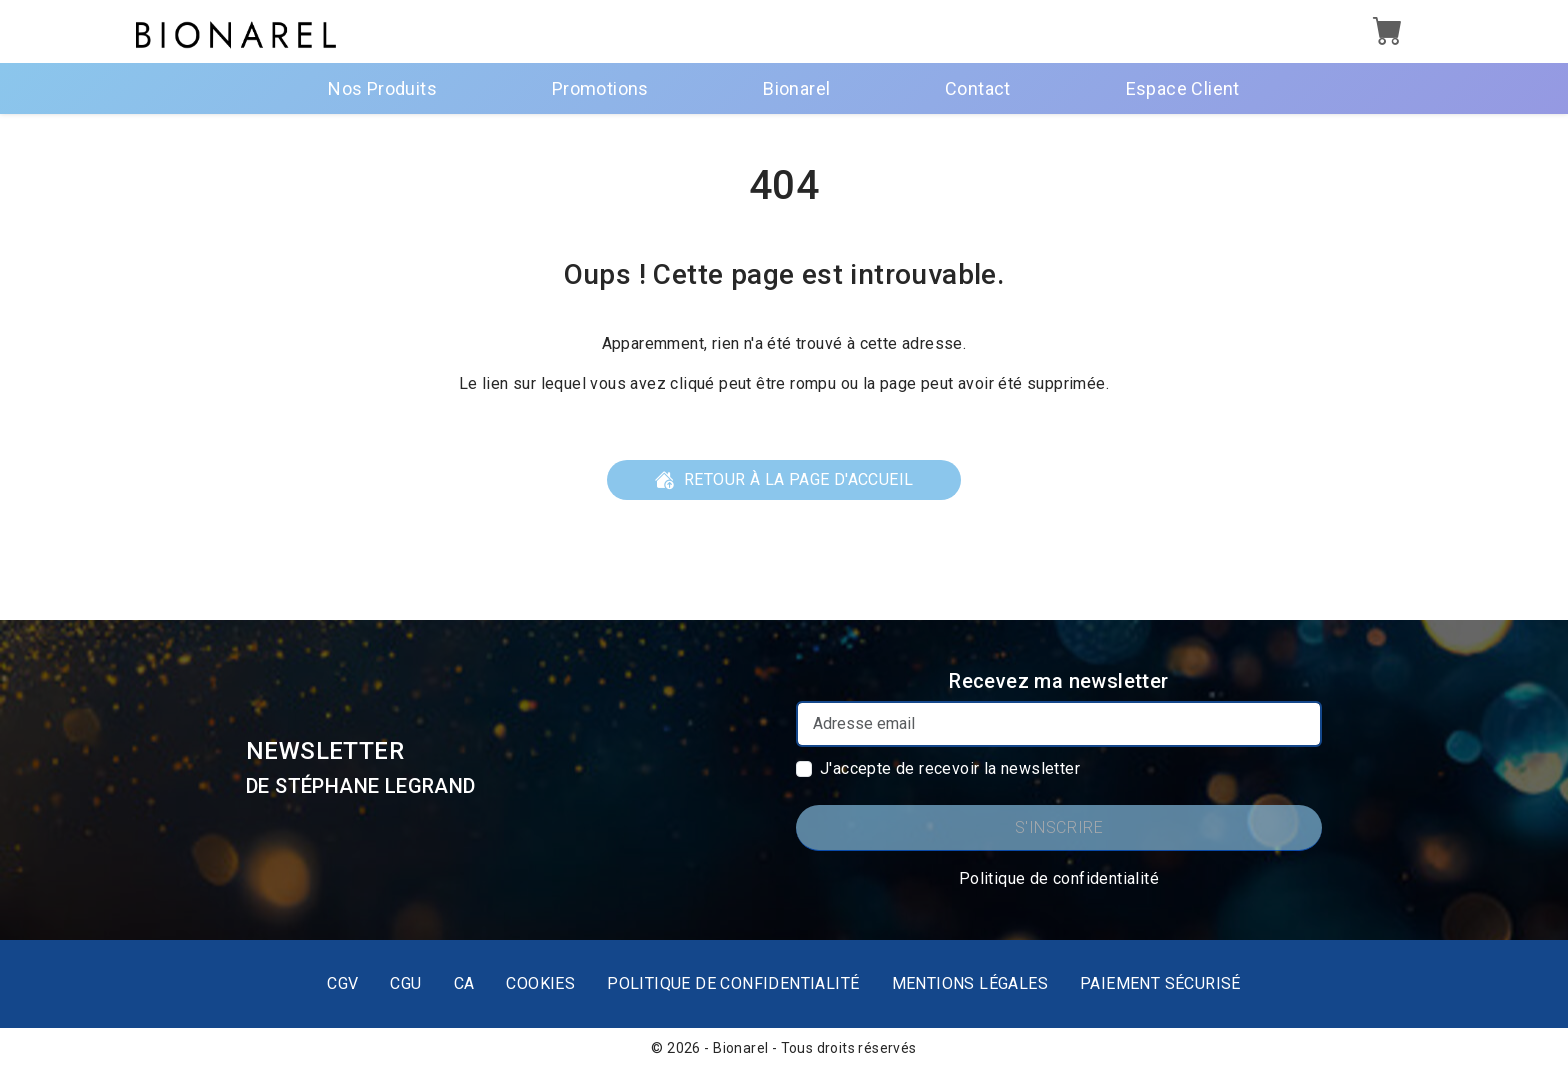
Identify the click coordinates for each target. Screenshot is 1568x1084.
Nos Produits (382, 88)
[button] (1388, 33)
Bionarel (796, 88)
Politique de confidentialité (1059, 878)
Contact (978, 88)
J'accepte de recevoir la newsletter (950, 768)
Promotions (600, 88)
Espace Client (1183, 88)
